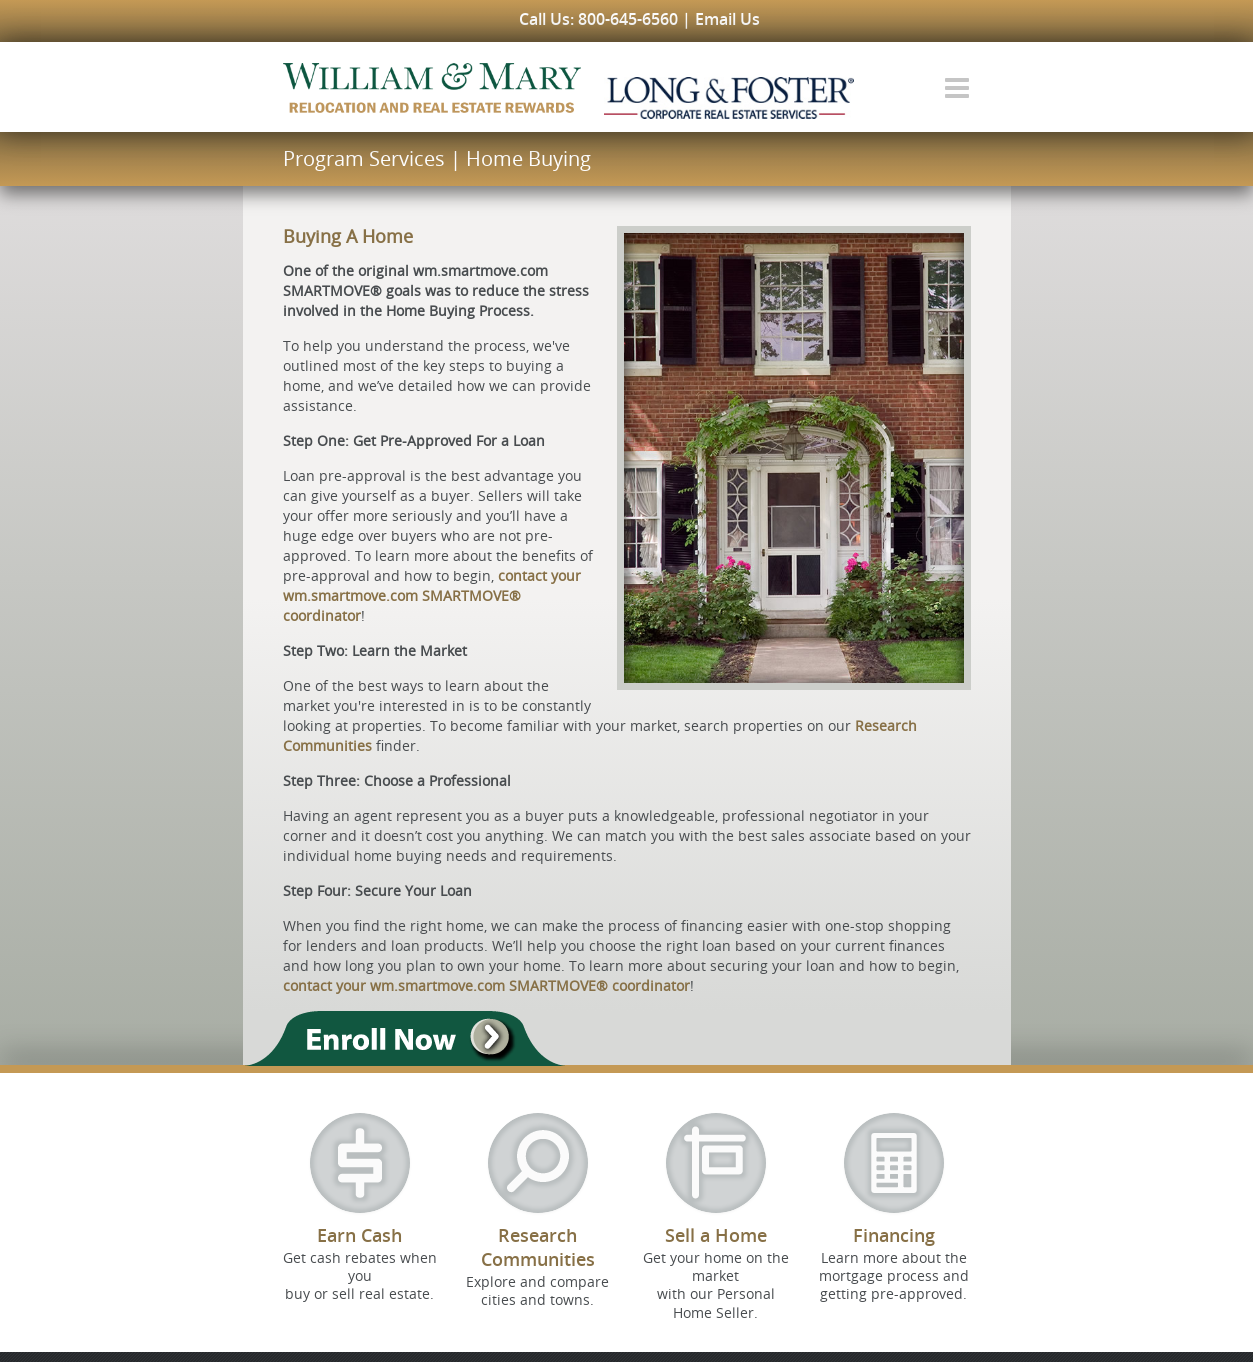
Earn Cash (359, 1235)
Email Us (727, 19)
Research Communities (538, 1247)
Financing (894, 1235)
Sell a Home (716, 1235)
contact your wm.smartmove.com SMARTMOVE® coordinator (432, 595)
